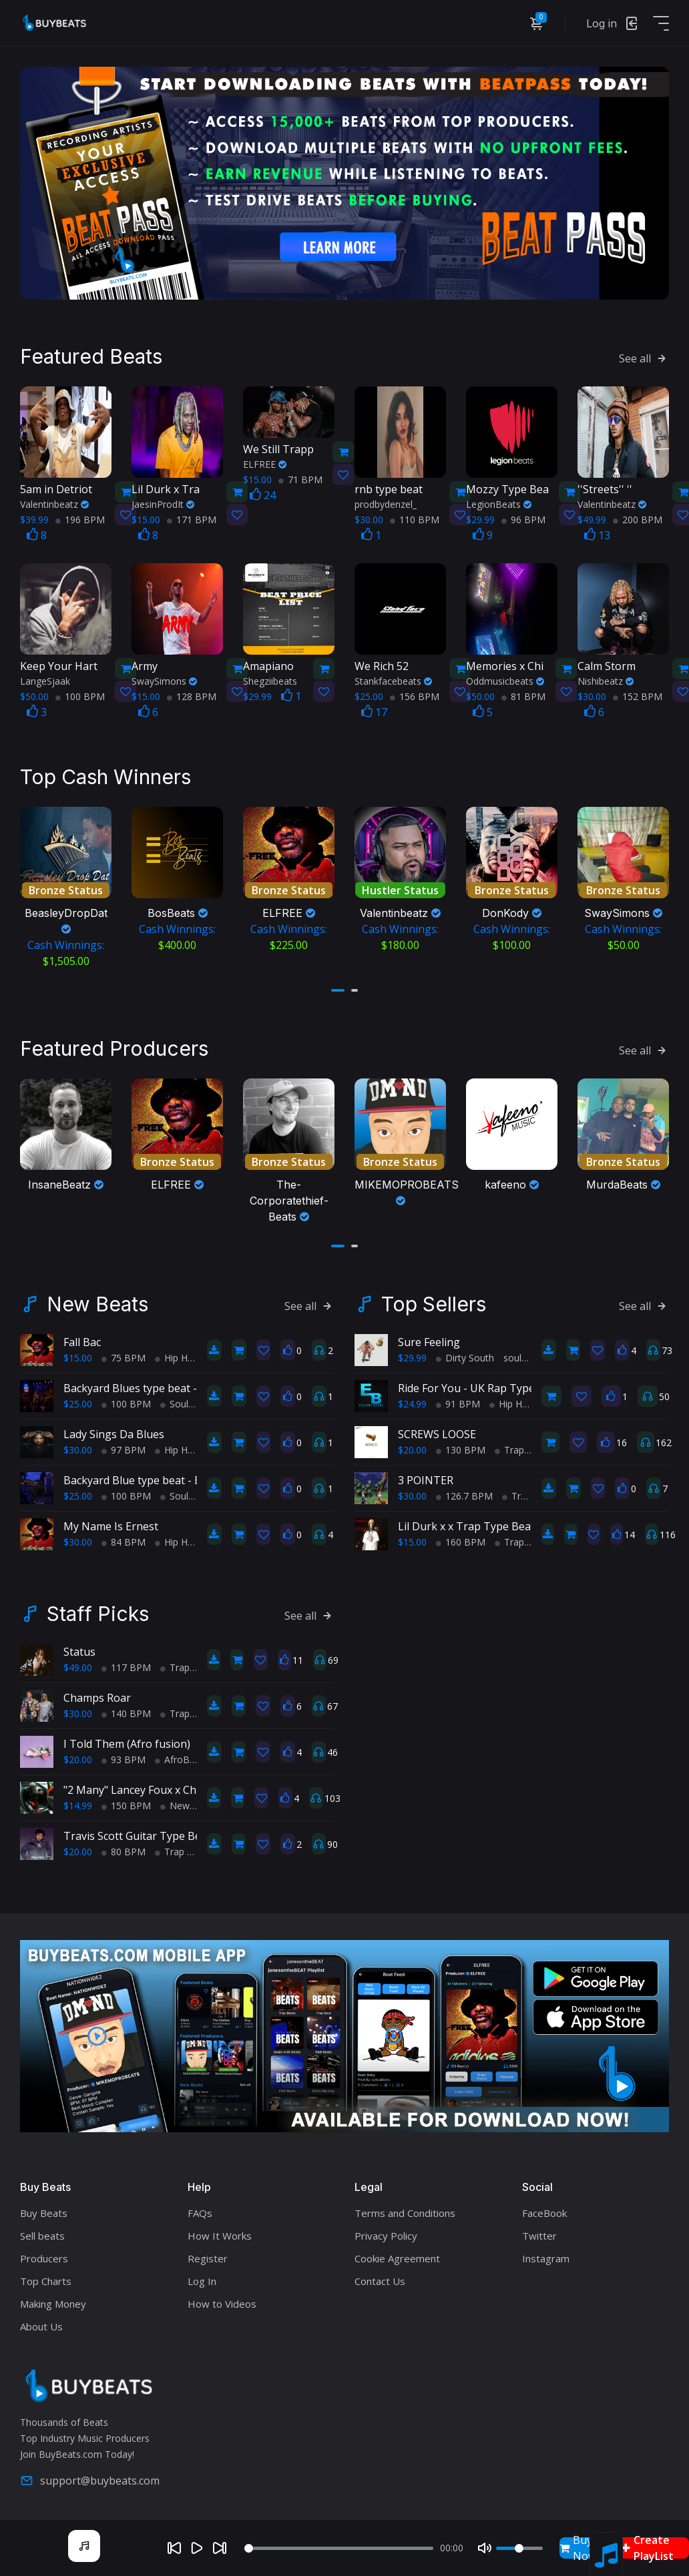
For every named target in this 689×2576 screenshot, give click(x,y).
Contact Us (380, 2278)
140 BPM (126, 1711)
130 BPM (460, 1447)
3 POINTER (425, 1478)
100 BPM (80, 695)
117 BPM (126, 1665)
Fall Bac (82, 1340)
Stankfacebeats (393, 679)
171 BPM (191, 518)
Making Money (53, 2301)
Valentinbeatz (54, 503)
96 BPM (523, 518)
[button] (337, 988)
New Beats (97, 1302)
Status (79, 1649)
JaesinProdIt (163, 503)
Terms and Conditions (405, 2210)
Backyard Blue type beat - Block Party (157, 1478)
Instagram (545, 2255)
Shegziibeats (270, 679)
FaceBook (544, 2210)
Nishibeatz (606, 679)
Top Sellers (433, 1302)
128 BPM (191, 695)
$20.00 (412, 1447)
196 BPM (80, 518)
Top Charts (45, 2278)
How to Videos (222, 2301)
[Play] (197, 2548)
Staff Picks (98, 1612)
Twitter (539, 2233)
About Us (41, 2323)
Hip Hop (177, 1355)
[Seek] (338, 2548)
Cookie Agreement (397, 2255)
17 (374, 710)
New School (191, 1803)
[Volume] (519, 2548)
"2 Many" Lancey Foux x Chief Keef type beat (173, 1788)
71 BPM (300, 478)
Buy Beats (43, 2210)
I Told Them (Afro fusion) (126, 1741)
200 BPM (637, 518)
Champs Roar (97, 1695)
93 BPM (123, 1757)
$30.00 (77, 1447)
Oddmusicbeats (505, 679)
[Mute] (485, 2548)
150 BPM (126, 1803)
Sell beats (42, 2233)
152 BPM (637, 695)
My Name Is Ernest (110, 1524)
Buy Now (577, 2548)
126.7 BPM (464, 1494)
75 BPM (123, 1355)
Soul (174, 1401)
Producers (44, 2255)
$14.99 (77, 1803)
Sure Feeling (429, 1340)
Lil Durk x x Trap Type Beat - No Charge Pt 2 (509, 1524)
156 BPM (414, 695)
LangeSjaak (45, 679)
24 (263, 494)
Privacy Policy (386, 2233)
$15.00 (77, 1355)
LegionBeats (498, 503)
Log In (202, 2278)
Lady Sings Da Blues (113, 1432)
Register (208, 2255)
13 (597, 534)
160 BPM (460, 1540)
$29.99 (412, 1355)
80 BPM (123, 1849)
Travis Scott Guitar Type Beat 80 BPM (157, 1834)
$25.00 (77, 1401)
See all (644, 357)
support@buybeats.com (90, 2478)
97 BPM (123, 1447)
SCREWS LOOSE (437, 1432)
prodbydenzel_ (386, 503)
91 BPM (458, 1401)
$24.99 (412, 1401)
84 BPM (123, 1540)
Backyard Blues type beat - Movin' (148, 1386)
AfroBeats (181, 1757)
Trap (509, 1447)
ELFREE (264, 462)
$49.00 (77, 1665)
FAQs (200, 2210)
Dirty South (465, 1355)
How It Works (220, 2233)
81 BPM (523, 695)
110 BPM (414, 518)
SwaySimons (164, 679)
